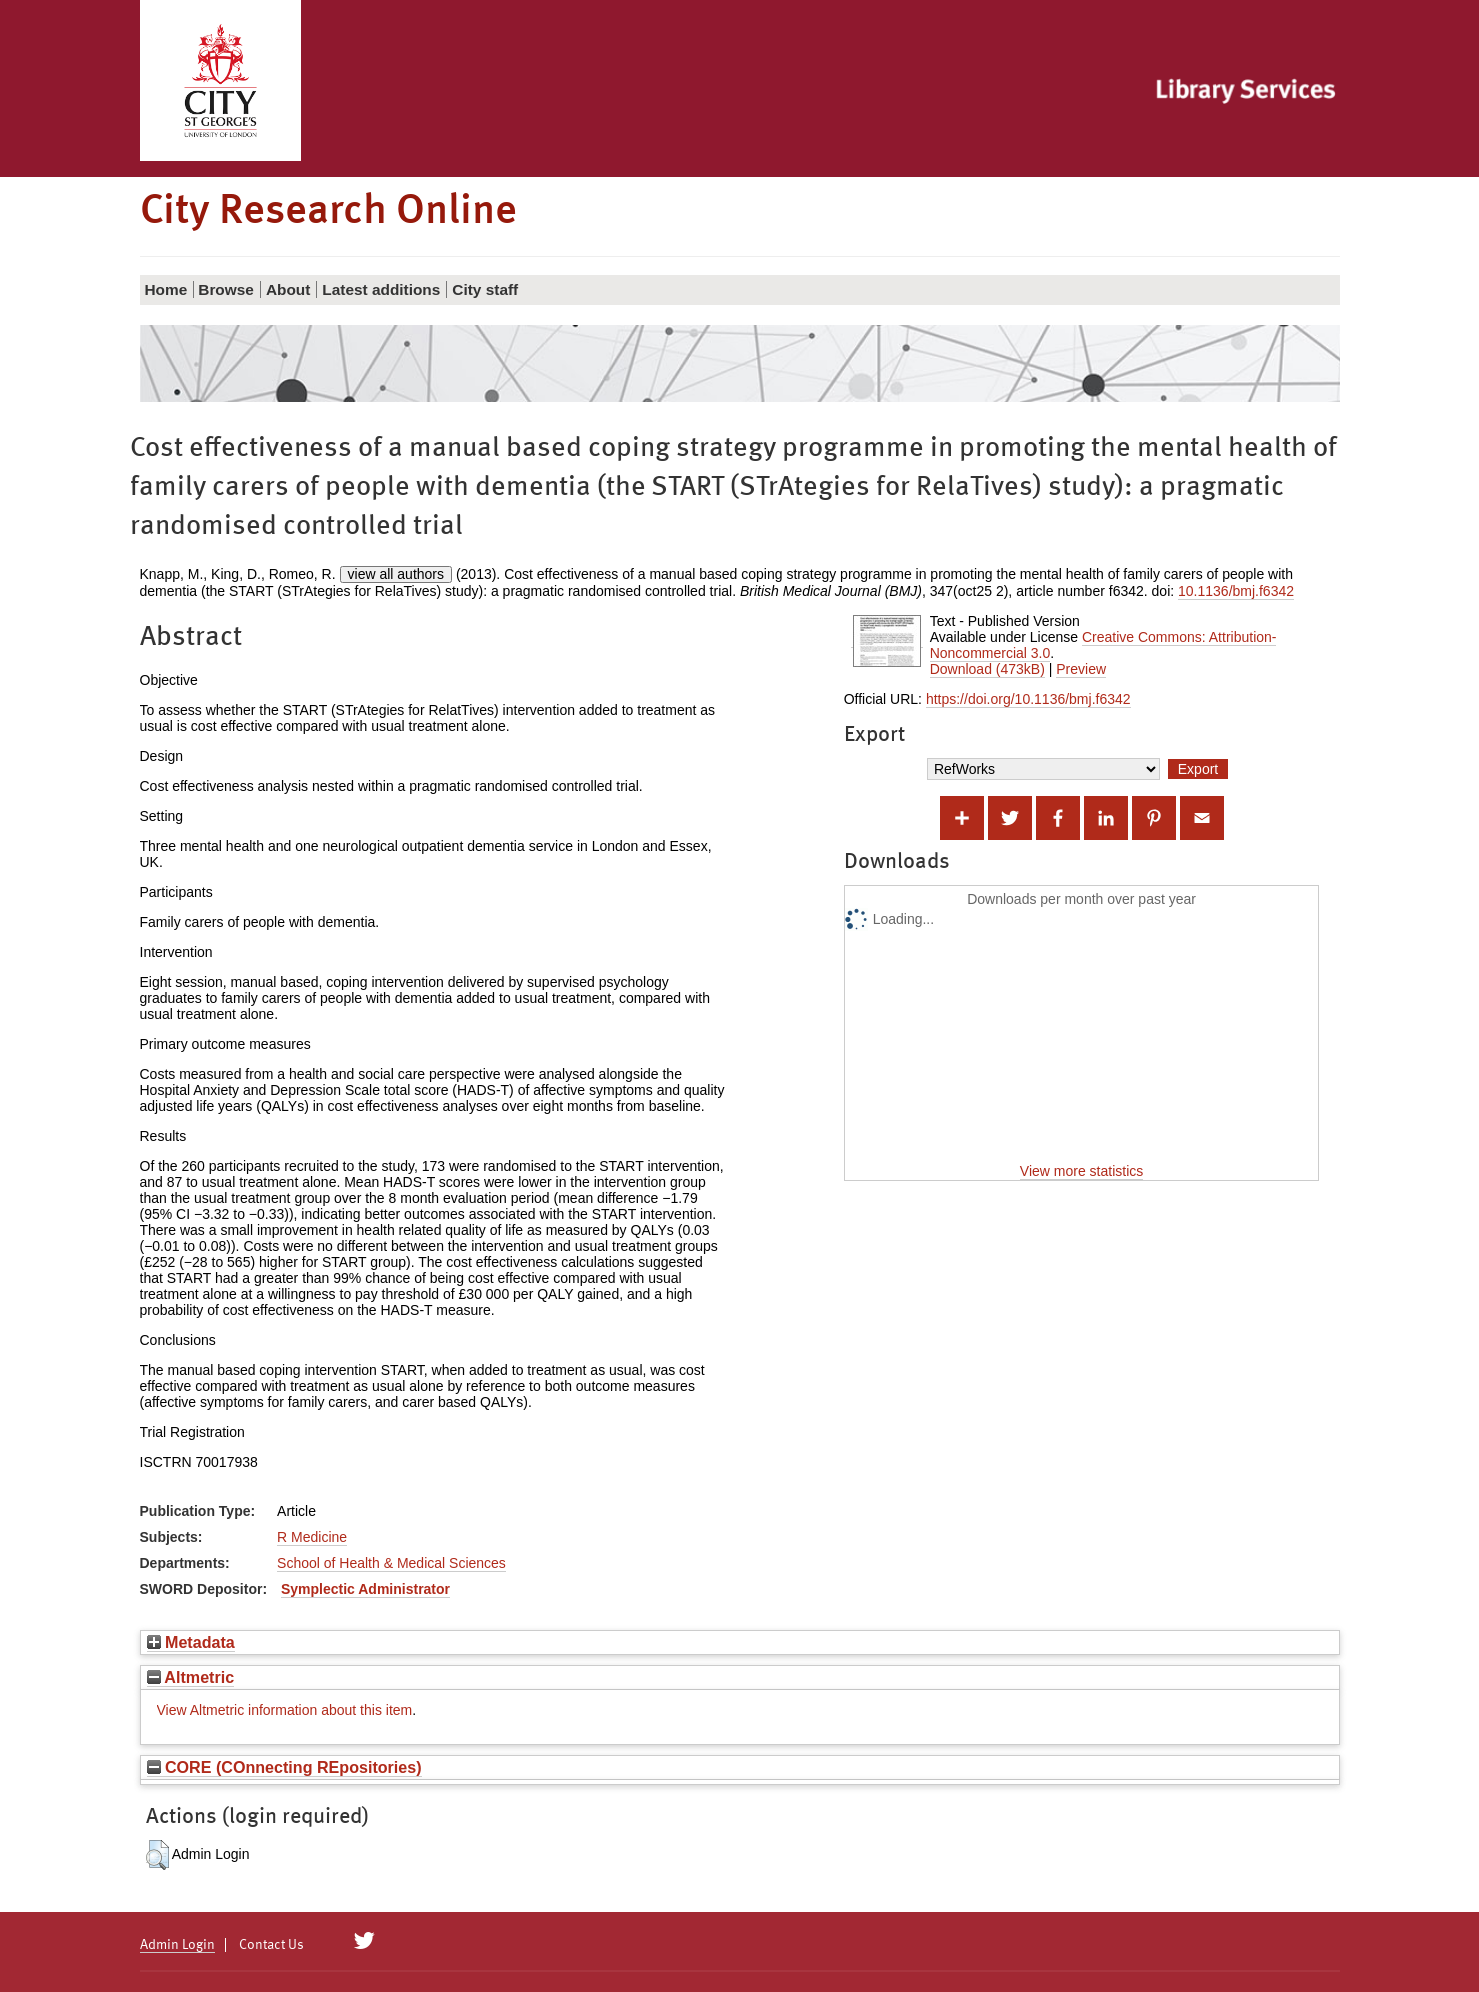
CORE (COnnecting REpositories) (284, 1767)
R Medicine (312, 1537)
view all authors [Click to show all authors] (396, 574)
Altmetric (191, 1677)
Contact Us (271, 1945)
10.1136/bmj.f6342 (1236, 591)
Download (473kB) (987, 669)
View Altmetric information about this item (285, 1710)
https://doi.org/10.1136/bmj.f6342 (1028, 699)
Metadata (191, 1642)
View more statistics (1081, 1171)
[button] (157, 1855)
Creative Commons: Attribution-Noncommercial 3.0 (1103, 645)
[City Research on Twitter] (363, 1941)
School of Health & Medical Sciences (391, 1563)
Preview (1081, 669)
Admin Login (177, 1945)
